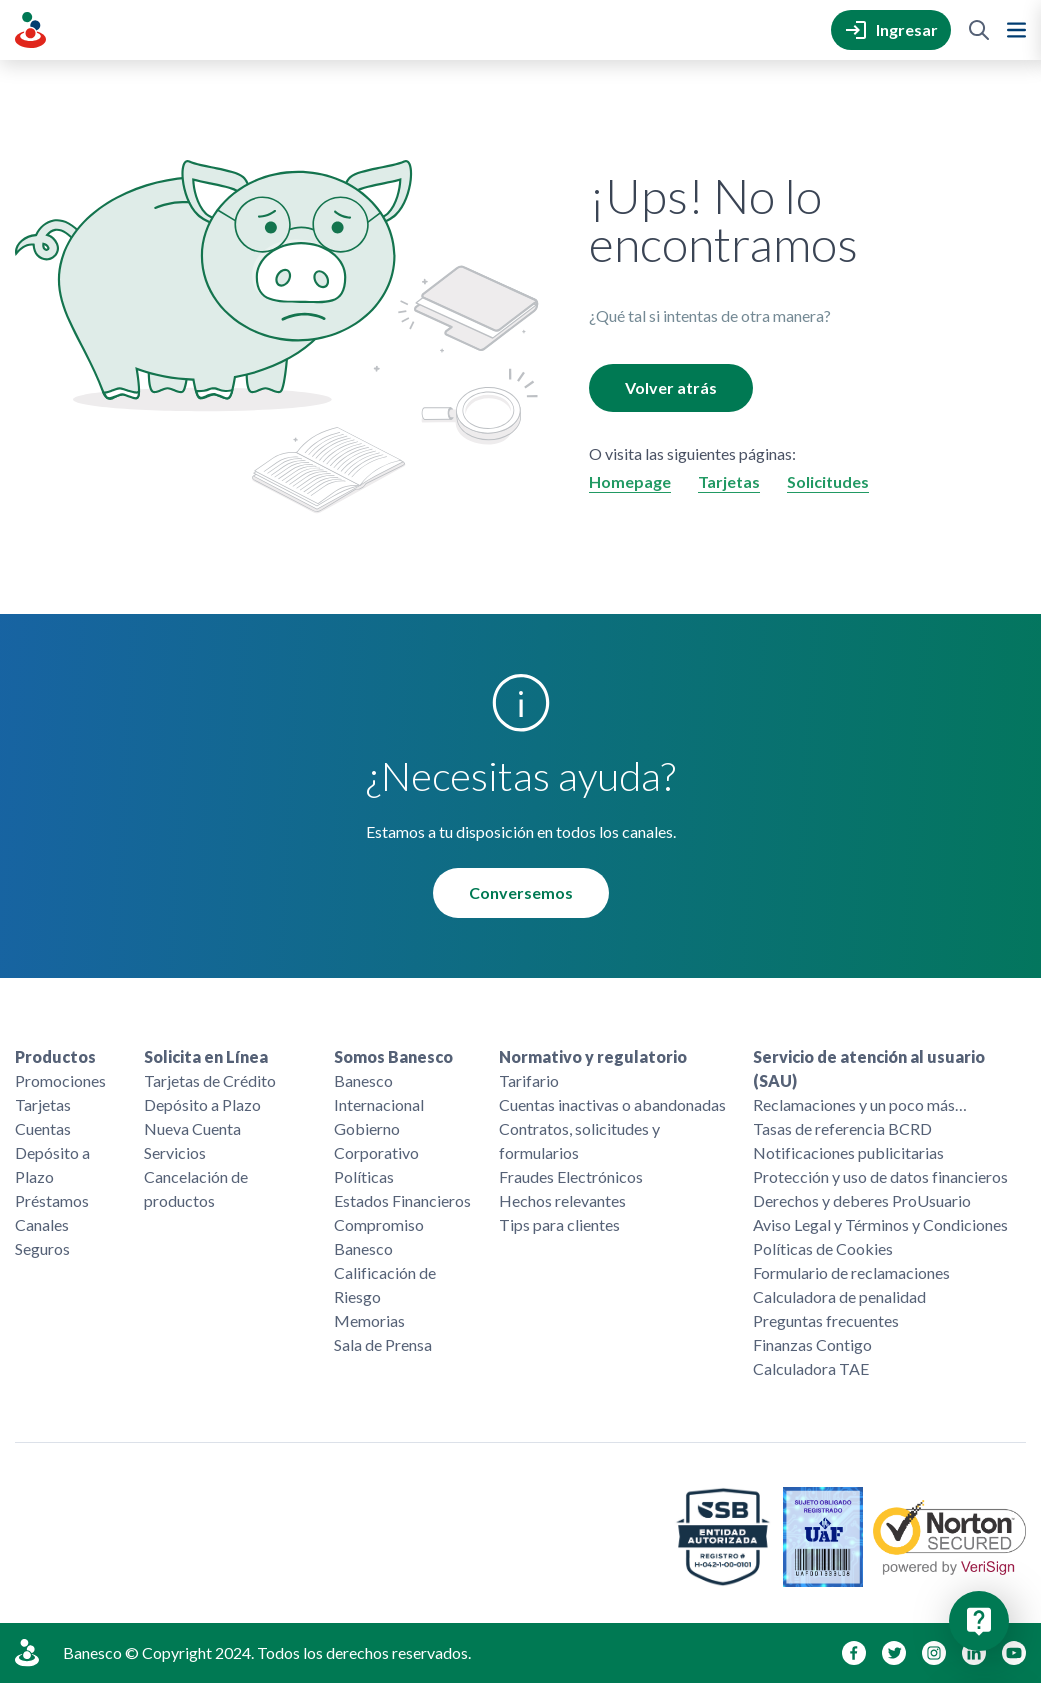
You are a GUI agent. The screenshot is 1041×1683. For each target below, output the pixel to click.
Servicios (175, 1152)
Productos (55, 1056)
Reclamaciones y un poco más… (860, 1104)
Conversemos (521, 892)
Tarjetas (729, 481)
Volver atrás (671, 387)
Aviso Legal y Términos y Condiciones (880, 1224)
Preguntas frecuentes (826, 1320)
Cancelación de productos (196, 1188)
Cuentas (43, 1128)
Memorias (369, 1320)
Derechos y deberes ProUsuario (862, 1200)
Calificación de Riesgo (385, 1284)
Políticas (364, 1176)
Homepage (630, 481)
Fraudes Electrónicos (571, 1176)
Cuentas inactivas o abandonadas (612, 1104)
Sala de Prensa (383, 1344)
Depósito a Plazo (52, 1164)
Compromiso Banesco (379, 1236)
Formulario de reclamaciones (851, 1272)
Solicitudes (828, 481)
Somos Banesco (393, 1056)
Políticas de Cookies (823, 1248)
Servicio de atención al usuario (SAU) (869, 1068)
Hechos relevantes (562, 1200)
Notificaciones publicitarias (848, 1152)
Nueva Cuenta (192, 1128)
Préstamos (52, 1200)
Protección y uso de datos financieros (880, 1176)
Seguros (42, 1248)
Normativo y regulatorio (593, 1056)
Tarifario (529, 1080)
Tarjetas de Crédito (210, 1080)
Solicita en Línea (206, 1056)
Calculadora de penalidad (839, 1296)
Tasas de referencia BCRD (842, 1128)
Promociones (60, 1080)
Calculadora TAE (811, 1368)
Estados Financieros (402, 1200)
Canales (42, 1224)
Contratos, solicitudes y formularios (579, 1140)
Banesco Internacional (379, 1092)
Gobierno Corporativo (376, 1140)
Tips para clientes (559, 1224)
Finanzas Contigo (812, 1344)
